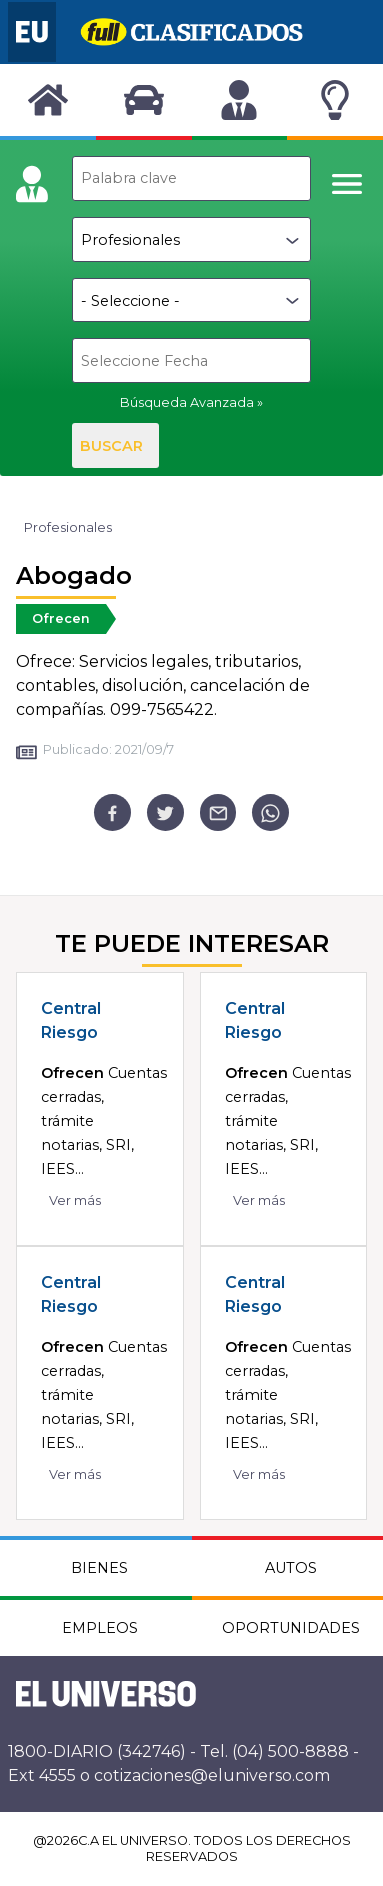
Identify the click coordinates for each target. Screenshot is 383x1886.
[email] (218, 812)
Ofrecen (61, 618)
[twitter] (165, 812)
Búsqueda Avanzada (187, 402)
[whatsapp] (270, 812)
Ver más (75, 1200)
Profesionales (68, 527)
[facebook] (112, 812)
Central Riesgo (71, 1020)
